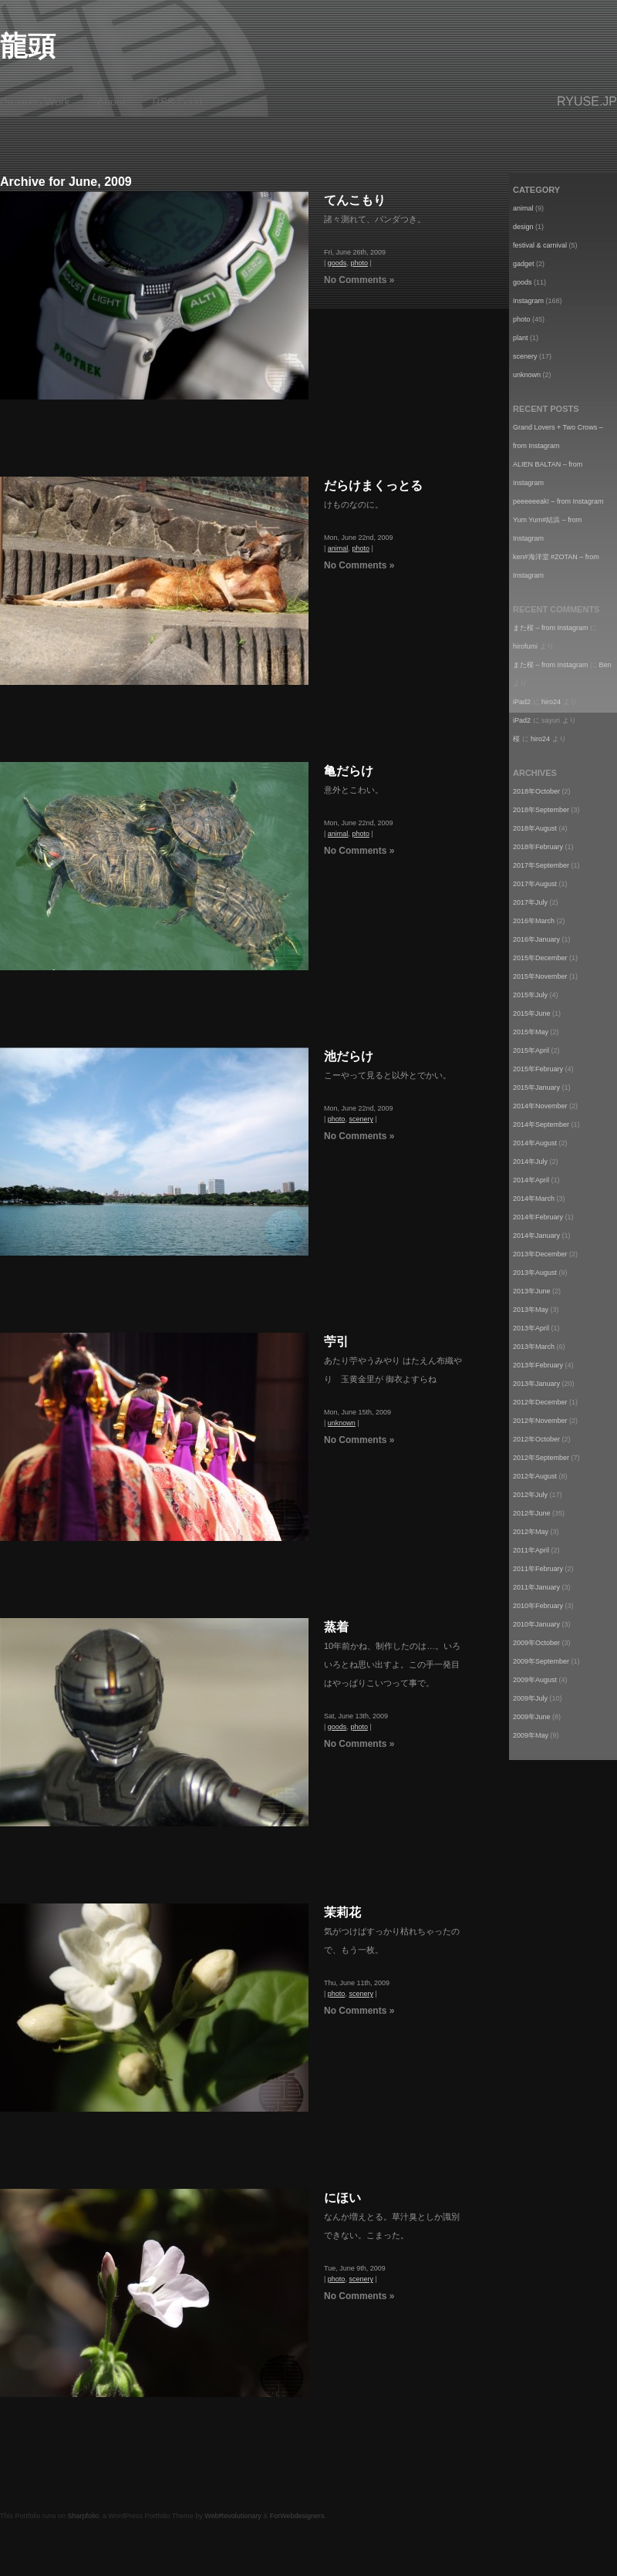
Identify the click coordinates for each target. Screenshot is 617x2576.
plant (520, 338)
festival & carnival (540, 245)
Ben (605, 665)
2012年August (535, 1476)
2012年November (540, 1421)
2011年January (536, 1587)
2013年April (531, 1328)
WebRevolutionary (232, 2516)
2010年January (536, 1624)
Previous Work (35, 102)
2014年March (534, 1198)
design (523, 227)
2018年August (535, 828)
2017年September (541, 865)
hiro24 (551, 702)
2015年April (531, 1050)
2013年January (536, 1383)
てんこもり (355, 200)
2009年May (530, 1735)
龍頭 (28, 46)
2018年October (536, 791)
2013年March (534, 1346)
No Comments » (359, 280)
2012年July (530, 1495)
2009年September (541, 1661)
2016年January (536, 939)
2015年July (530, 995)
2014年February (538, 1217)
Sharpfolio (83, 2516)
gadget (523, 264)
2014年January (536, 1235)
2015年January (536, 1087)
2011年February (538, 1569)
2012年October (536, 1439)
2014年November (540, 1106)
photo (359, 263)
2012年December (540, 1402)
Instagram (528, 301)
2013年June (532, 1291)
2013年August (535, 1272)
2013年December (540, 1254)
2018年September (541, 810)
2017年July (530, 902)
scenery (361, 1119)
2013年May (530, 1309)
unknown (342, 1423)
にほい (342, 2197)
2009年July (530, 1698)
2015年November (540, 976)
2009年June (532, 1717)
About (111, 102)
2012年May (530, 1532)
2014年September (541, 1124)
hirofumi (525, 646)
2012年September (541, 1458)
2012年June (532, 1513)
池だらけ (348, 1056)
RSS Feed (178, 102)
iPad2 (522, 702)
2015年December (540, 958)
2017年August (535, 884)
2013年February (538, 1365)
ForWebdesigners (297, 2516)
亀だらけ (348, 770)
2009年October (536, 1643)
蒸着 (336, 1627)
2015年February (538, 1069)
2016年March (534, 921)
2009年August (535, 1680)
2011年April (531, 1550)
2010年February (538, 1606)
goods (337, 263)
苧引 (336, 1341)
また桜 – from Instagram (550, 628)
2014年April (531, 1180)
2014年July (530, 1161)
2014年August (535, 1143)
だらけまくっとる (373, 485)
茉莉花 (342, 1912)
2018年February (538, 847)
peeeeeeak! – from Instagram (558, 501)
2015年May (530, 1032)
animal (338, 548)
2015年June (532, 1013)
